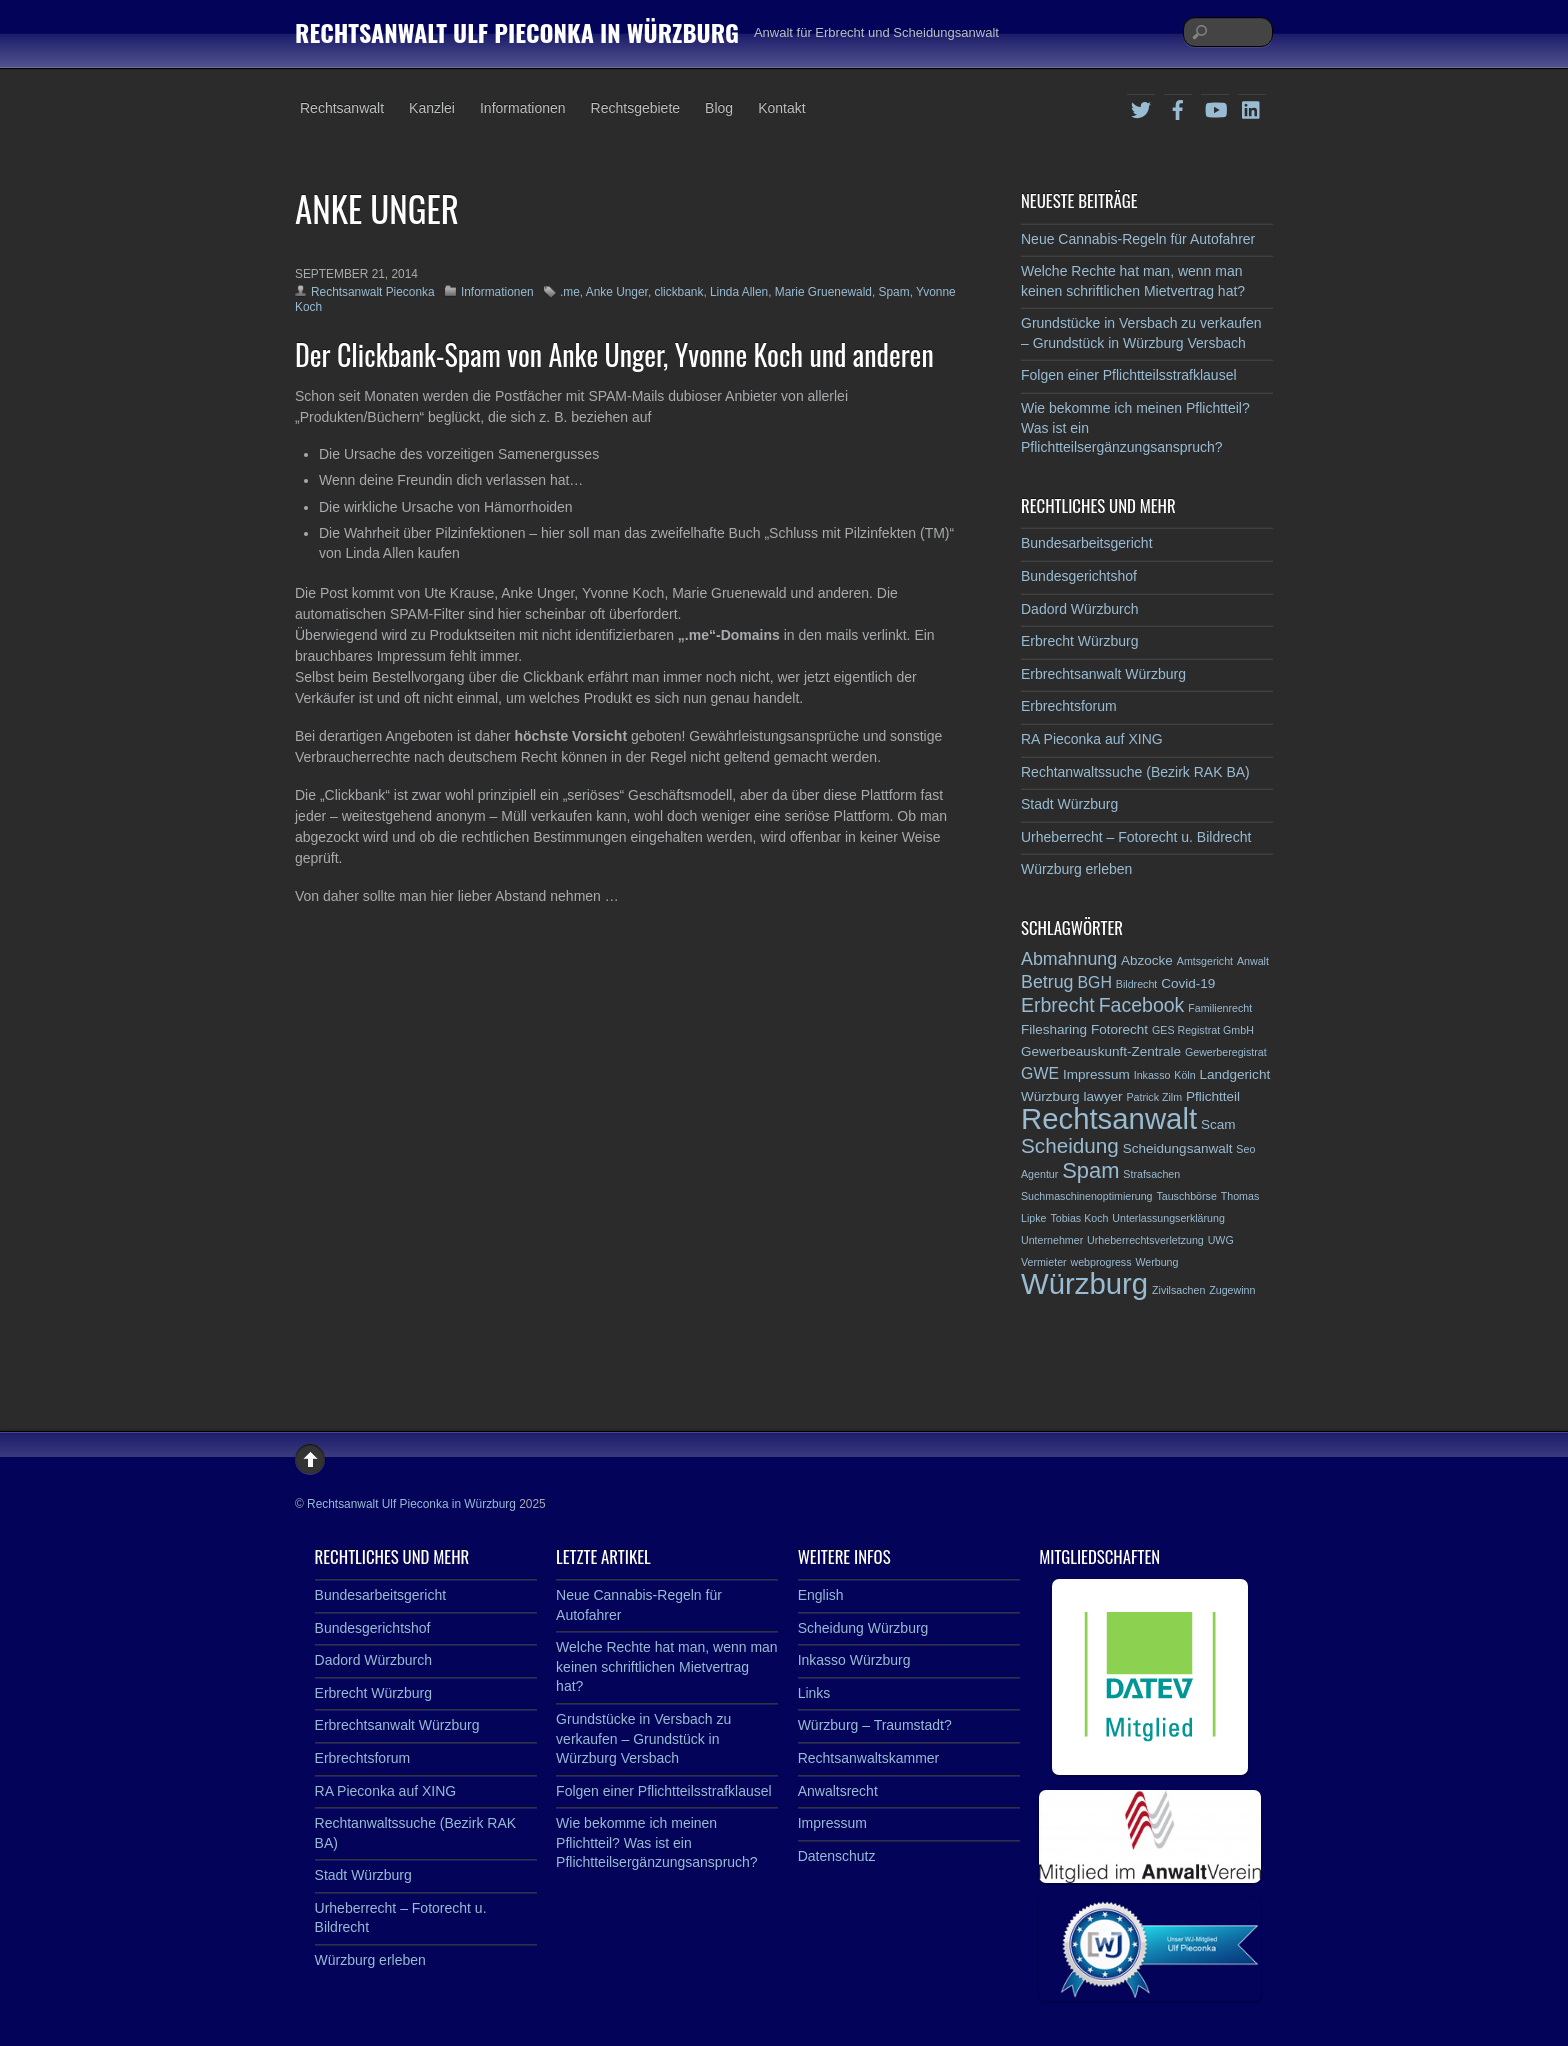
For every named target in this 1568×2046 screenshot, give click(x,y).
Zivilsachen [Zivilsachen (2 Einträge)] (1178, 1290)
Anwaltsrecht (838, 1791)
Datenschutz (837, 1856)
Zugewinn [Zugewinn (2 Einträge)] (1232, 1290)
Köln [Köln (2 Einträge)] (1184, 1075)
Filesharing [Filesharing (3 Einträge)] (1054, 1029)
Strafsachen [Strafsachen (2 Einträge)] (1151, 1174)
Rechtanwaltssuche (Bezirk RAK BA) (1135, 772)
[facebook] (1178, 107)
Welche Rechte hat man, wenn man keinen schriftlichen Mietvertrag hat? (667, 1666)
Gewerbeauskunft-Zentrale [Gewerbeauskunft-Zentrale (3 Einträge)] (1101, 1051)
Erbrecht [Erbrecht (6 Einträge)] (1058, 1005)
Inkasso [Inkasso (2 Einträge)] (1152, 1075)
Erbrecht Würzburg (1079, 641)
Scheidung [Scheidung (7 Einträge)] (1070, 1145)
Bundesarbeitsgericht (1087, 543)
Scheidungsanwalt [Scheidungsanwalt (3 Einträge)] (1178, 1148)
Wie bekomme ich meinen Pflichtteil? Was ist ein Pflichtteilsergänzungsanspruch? (657, 1842)
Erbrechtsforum (1069, 706)
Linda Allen (739, 292)
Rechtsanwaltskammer (869, 1758)
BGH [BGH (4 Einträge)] (1094, 982)
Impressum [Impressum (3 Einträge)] (1096, 1074)
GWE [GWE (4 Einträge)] (1040, 1073)
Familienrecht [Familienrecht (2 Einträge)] (1220, 1008)
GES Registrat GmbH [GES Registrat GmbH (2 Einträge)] (1203, 1030)
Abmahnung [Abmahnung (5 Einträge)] (1069, 959)
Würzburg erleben (1076, 869)
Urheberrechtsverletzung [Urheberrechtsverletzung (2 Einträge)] (1145, 1240)
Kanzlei (432, 108)
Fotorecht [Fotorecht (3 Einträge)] (1119, 1029)
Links (814, 1693)
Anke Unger (617, 292)
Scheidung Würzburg (863, 1628)
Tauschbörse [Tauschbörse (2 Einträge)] (1186, 1196)
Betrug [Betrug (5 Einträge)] (1047, 982)
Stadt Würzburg (1069, 804)
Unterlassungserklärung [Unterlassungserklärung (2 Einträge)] (1168, 1218)
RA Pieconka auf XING (1092, 739)
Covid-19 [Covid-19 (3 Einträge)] (1188, 983)
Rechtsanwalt (342, 108)
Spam (894, 292)
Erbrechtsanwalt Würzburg (1103, 674)
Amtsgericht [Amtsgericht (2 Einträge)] (1205, 961)
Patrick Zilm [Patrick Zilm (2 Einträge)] (1154, 1097)
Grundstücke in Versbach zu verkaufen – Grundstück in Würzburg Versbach (643, 1738)
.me (570, 292)
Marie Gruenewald (823, 292)
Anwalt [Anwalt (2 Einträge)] (1253, 961)
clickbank (678, 292)
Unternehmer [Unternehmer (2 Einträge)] (1052, 1240)
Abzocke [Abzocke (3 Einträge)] (1147, 960)
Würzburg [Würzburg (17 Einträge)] (1084, 1283)
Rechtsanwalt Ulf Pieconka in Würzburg (411, 1504)
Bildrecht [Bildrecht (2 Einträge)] (1136, 984)
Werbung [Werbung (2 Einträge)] (1156, 1262)
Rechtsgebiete (636, 108)
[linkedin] (1252, 107)
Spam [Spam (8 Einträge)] (1090, 1170)
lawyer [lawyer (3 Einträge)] (1102, 1096)
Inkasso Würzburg (854, 1660)
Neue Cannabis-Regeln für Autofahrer (1138, 239)
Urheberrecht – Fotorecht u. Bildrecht (1136, 837)
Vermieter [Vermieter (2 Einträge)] (1044, 1262)
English (821, 1595)
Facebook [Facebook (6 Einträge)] (1142, 1005)
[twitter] (1141, 107)
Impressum (832, 1823)
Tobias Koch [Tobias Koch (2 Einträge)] (1079, 1218)
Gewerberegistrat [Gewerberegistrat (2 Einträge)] (1226, 1052)
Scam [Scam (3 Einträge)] (1218, 1124)
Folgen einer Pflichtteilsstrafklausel (1129, 375)
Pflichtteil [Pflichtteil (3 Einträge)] (1213, 1096)
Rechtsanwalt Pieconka (373, 292)
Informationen (523, 108)
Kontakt (781, 108)
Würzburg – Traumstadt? (875, 1725)
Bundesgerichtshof (1079, 576)
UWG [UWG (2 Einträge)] (1221, 1240)
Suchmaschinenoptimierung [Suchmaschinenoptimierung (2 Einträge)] (1087, 1196)
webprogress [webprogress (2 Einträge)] (1101, 1262)
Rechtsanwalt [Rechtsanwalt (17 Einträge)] (1109, 1118)
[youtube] (1215, 107)
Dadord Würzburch (1080, 609)
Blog (719, 108)
